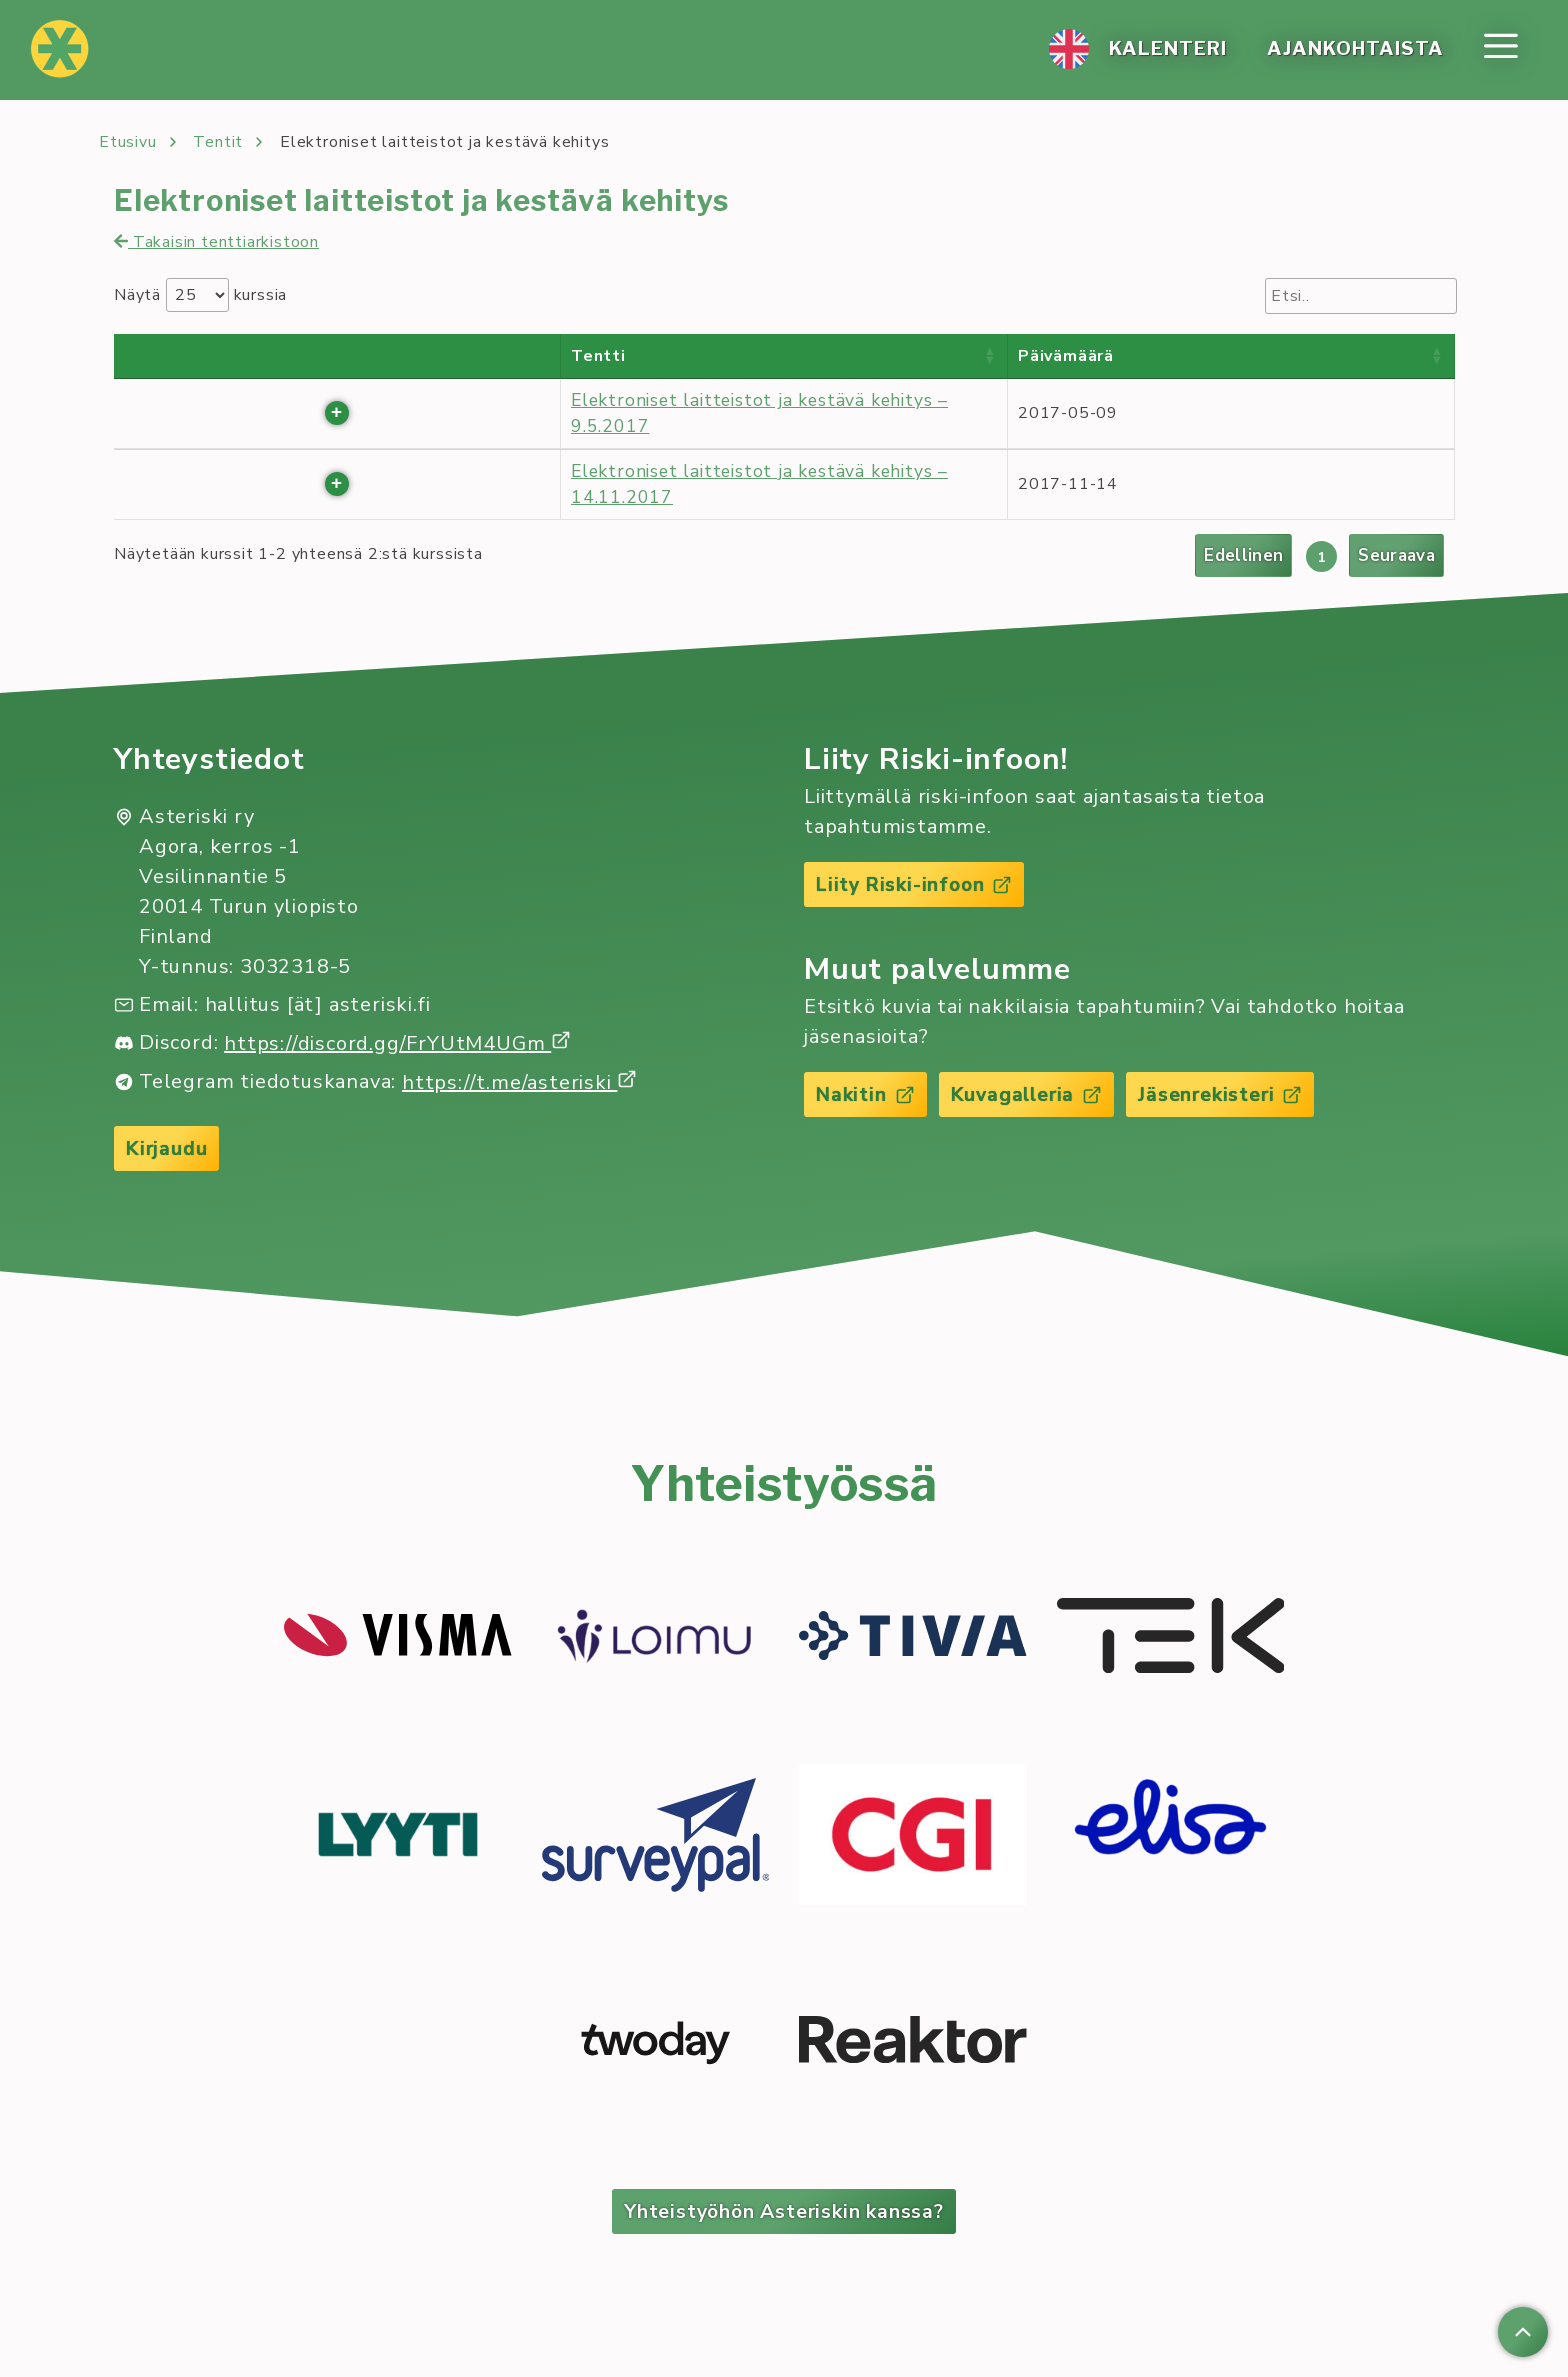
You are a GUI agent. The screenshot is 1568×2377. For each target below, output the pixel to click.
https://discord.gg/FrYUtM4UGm (397, 1044)
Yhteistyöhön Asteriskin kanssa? (784, 2213)
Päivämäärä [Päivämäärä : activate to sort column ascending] (1066, 356)
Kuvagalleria (1031, 1096)
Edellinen (1240, 556)
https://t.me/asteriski (519, 1083)
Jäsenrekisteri (1228, 1096)
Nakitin (866, 1096)
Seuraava (1395, 556)
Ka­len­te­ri (1164, 50)
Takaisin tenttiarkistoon (216, 242)
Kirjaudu (167, 1149)
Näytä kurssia (200, 295)
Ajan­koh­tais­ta (1353, 50)
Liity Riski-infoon (916, 885)
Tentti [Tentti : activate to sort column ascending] (598, 356)
